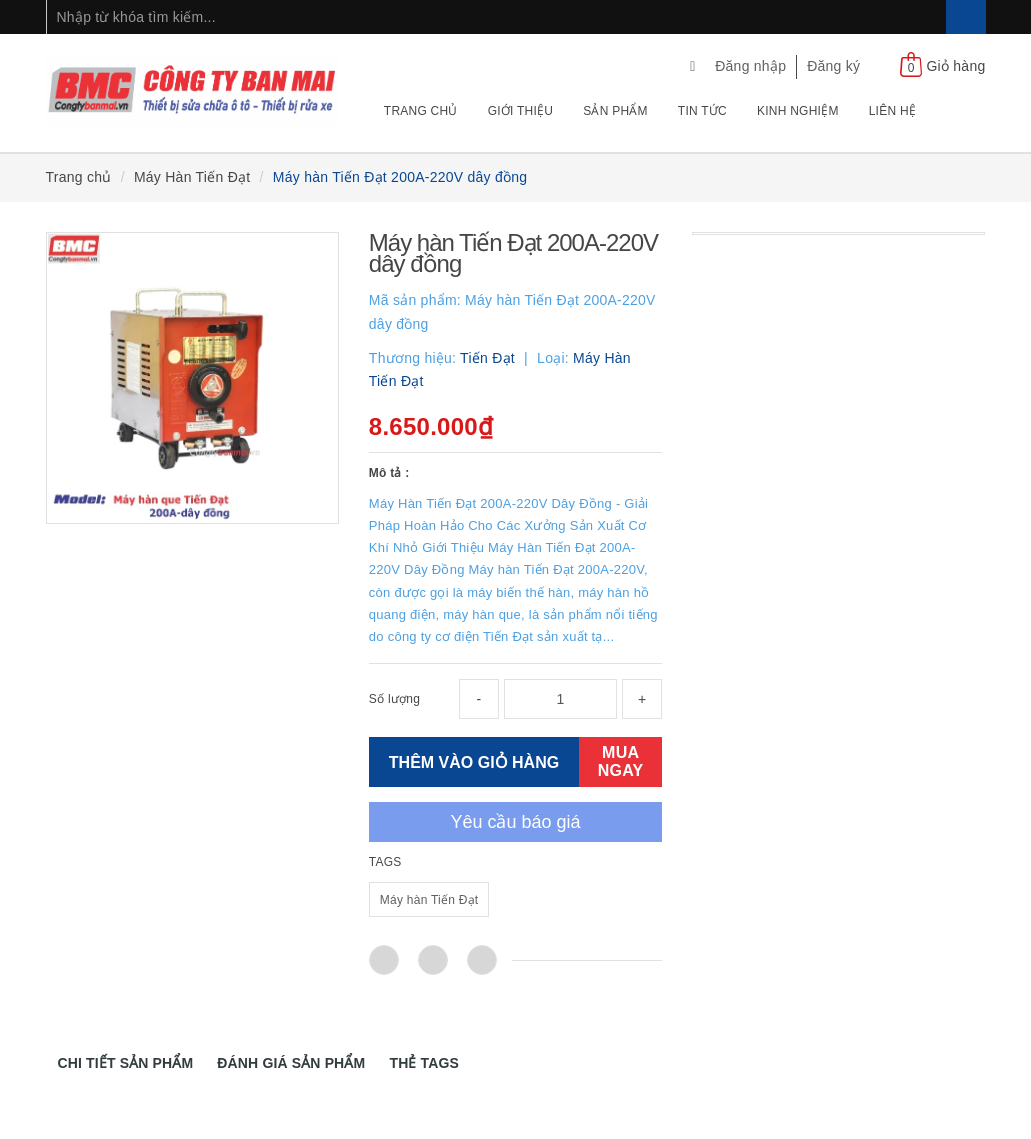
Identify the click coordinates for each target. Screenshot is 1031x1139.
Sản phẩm (615, 111)
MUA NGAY (621, 761)
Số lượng (394, 699)
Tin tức (702, 111)
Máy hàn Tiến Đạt (429, 900)
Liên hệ (892, 111)
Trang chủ (421, 111)
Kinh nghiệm (798, 111)
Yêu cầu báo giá (515, 822)
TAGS (385, 862)
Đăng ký (833, 66)
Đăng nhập (750, 66)
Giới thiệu (521, 111)
